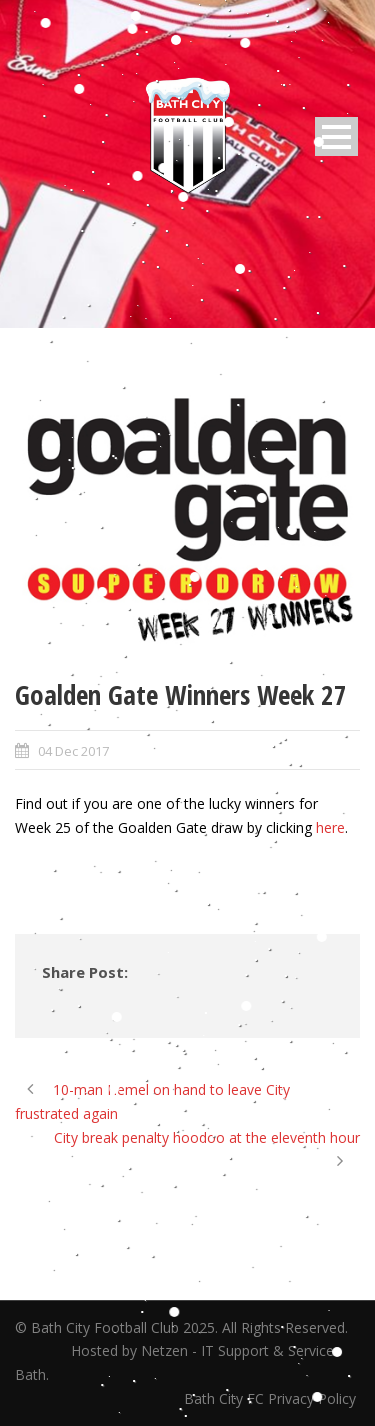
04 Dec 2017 (73, 751)
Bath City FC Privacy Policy (272, 1398)
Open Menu (336, 136)
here (330, 827)
